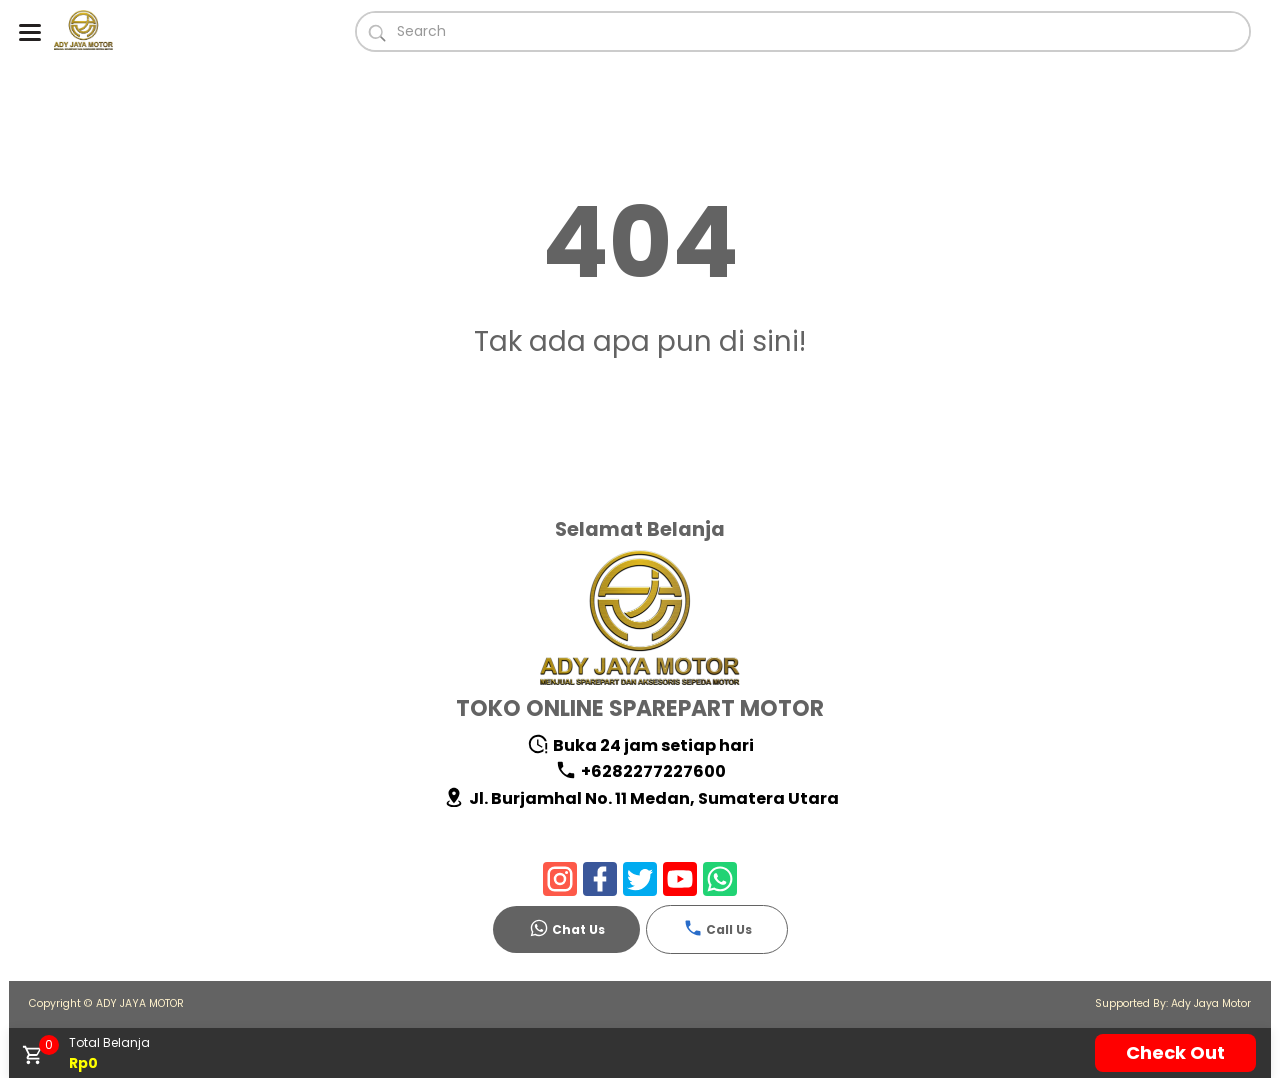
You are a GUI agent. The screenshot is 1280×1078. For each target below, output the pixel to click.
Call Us (717, 928)
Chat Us (567, 928)
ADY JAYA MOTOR (140, 1003)
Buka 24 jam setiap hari (640, 745)
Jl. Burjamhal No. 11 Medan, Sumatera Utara (641, 798)
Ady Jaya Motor (1211, 1003)
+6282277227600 (640, 771)
